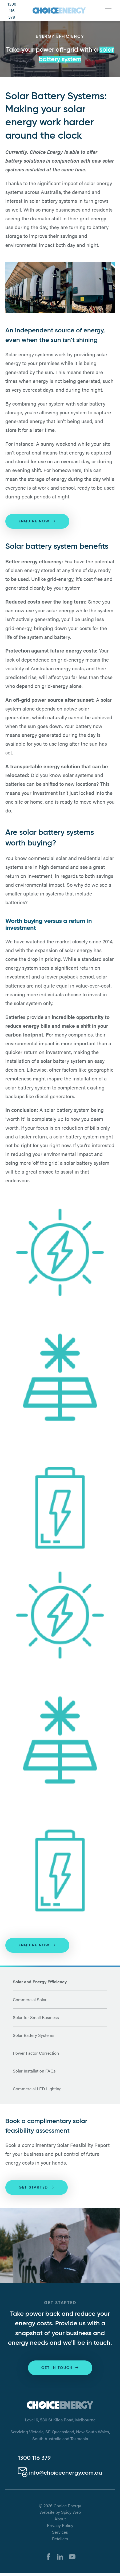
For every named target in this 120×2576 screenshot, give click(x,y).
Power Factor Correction (36, 2053)
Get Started (37, 2187)
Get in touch (60, 2367)
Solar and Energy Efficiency (40, 1982)
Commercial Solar (30, 1999)
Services (60, 2532)
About (60, 2519)
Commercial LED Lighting (37, 2089)
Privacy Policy (60, 2525)
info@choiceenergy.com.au (60, 2473)
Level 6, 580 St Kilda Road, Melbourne (60, 2420)
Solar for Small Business (36, 2017)
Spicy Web (71, 2512)
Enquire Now (38, 520)
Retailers (60, 2539)
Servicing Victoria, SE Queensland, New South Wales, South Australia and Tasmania (60, 2435)
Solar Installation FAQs (34, 2071)
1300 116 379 (11, 10)
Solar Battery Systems (33, 2035)
